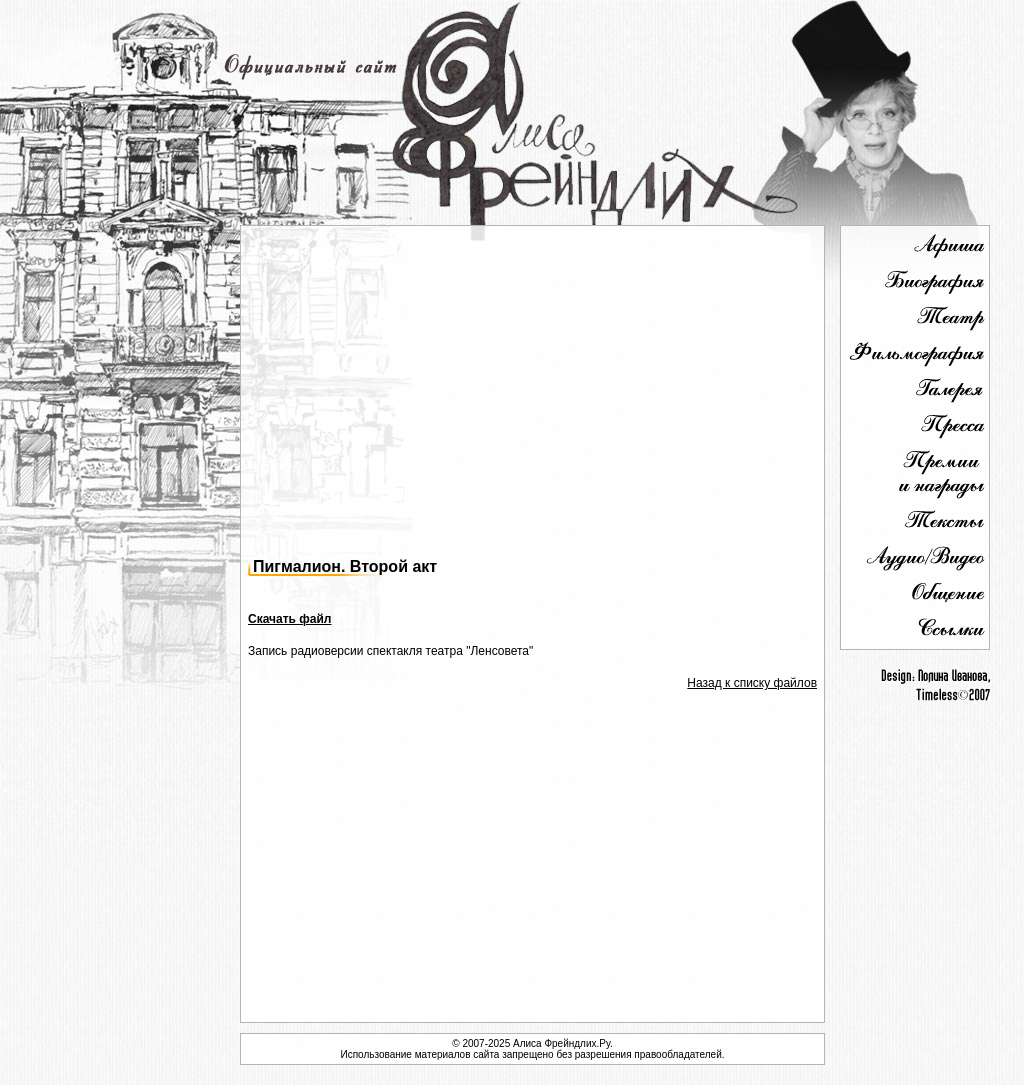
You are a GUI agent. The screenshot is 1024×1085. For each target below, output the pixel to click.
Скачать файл (289, 619)
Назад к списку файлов (752, 683)
